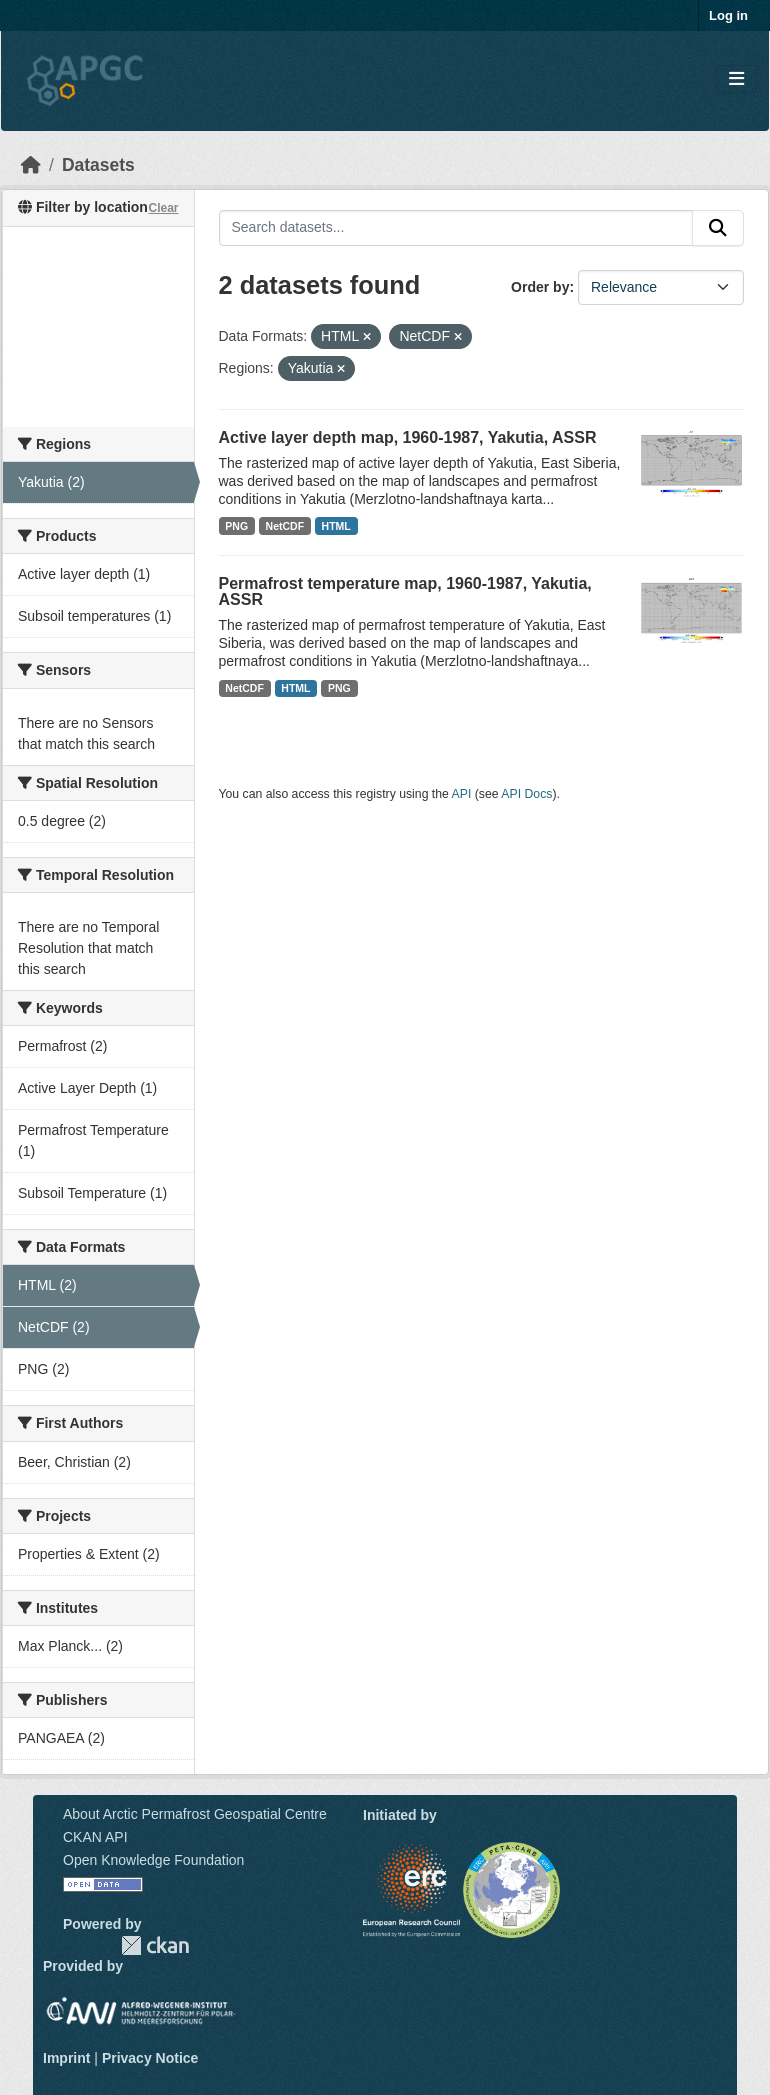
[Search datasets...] (456, 228)
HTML (336, 526)
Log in (728, 15)
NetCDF (285, 526)
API (462, 794)
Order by (540, 287)
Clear (163, 208)
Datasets (98, 165)
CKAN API (95, 1837)
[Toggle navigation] (736, 79)
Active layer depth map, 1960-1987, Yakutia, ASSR (408, 437)
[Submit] (718, 228)
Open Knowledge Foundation (153, 1860)
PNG (236, 526)
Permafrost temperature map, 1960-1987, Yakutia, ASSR (405, 591)
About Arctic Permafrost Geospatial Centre (195, 1814)
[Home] (31, 165)
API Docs (526, 794)
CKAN (155, 1945)
